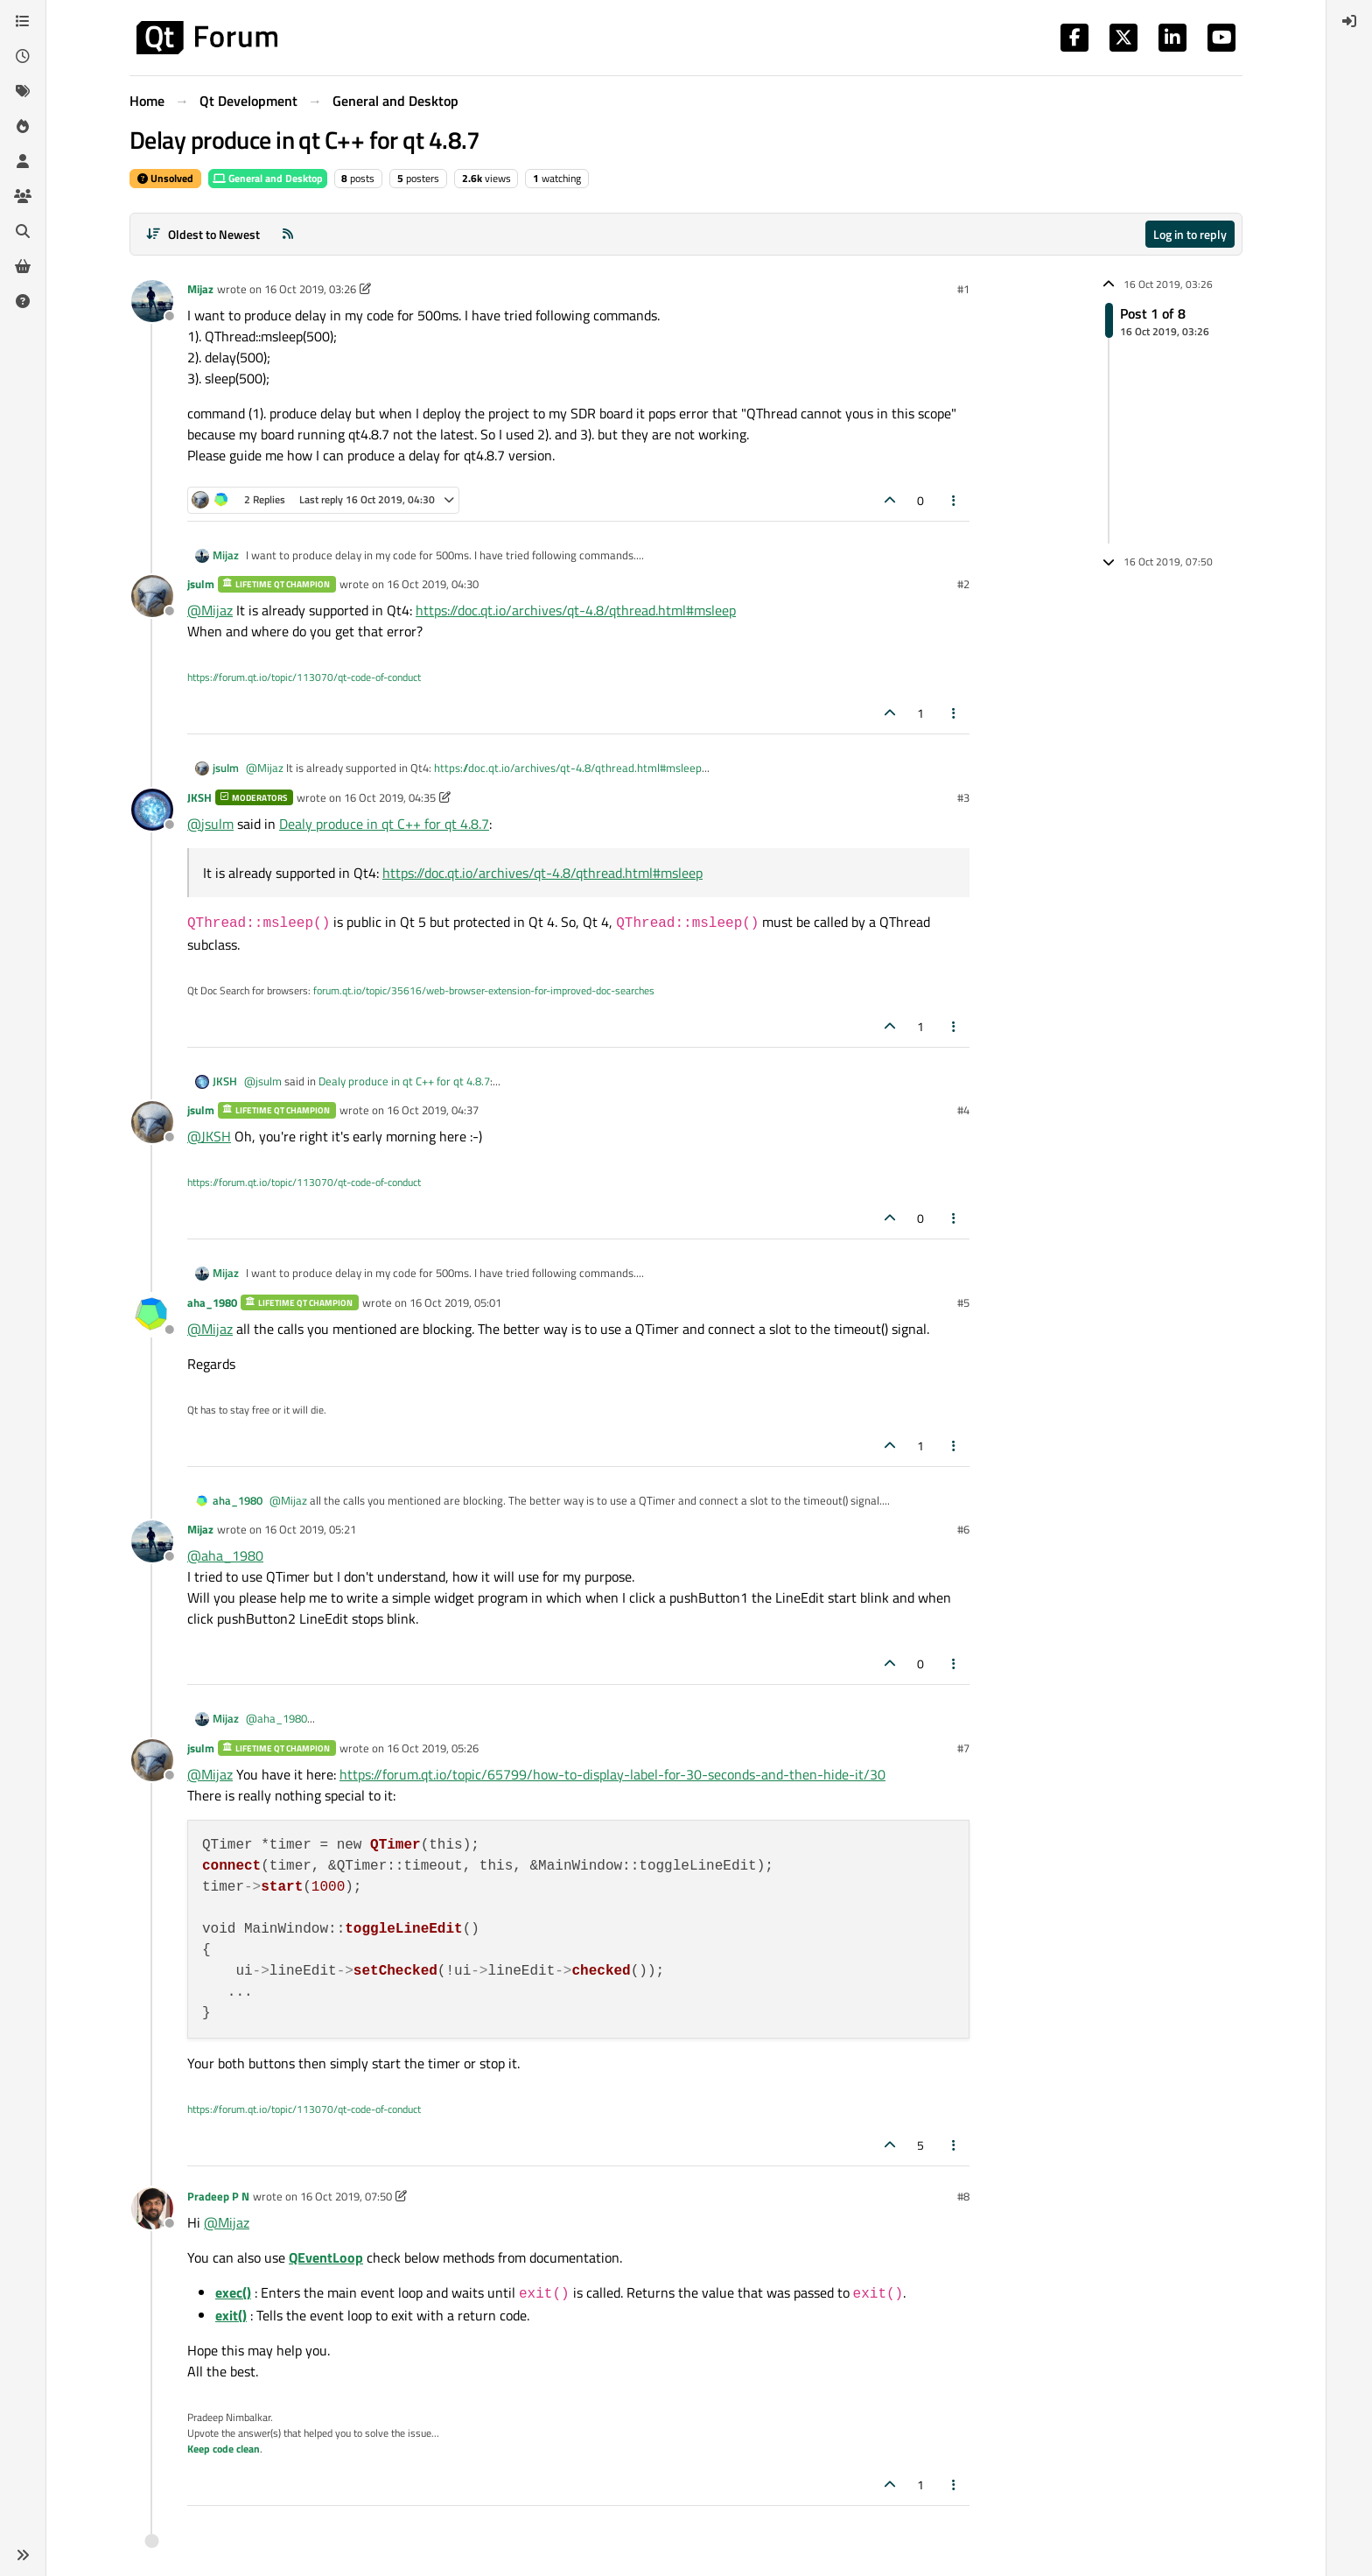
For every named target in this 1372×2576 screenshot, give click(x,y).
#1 (963, 289)
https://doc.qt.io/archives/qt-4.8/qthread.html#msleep (576, 610)
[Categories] (22, 21)
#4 (963, 1110)
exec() (233, 2292)
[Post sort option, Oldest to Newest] (202, 234)
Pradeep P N (218, 2196)
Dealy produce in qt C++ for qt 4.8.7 (384, 823)
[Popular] (22, 126)
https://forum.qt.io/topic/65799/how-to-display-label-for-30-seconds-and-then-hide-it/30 (613, 1774)
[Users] (22, 161)
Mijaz (200, 289)
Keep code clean (223, 2448)
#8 (963, 2196)
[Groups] (22, 196)
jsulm (200, 584)
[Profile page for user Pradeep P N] (152, 2208)
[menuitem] (1349, 21)
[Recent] (22, 56)
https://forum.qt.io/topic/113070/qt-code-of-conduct (304, 677)
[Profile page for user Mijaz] (152, 301)
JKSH (199, 797)
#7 (963, 1748)
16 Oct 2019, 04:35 (390, 797)
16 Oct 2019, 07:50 (346, 2196)
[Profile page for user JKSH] (152, 810)
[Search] (22, 231)
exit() (231, 2315)
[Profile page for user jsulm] (152, 596)
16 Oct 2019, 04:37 (433, 1110)
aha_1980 (212, 1302)
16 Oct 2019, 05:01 (455, 1302)
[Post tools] (954, 500)
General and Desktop (268, 178)
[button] (22, 2555)
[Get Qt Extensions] (22, 266)
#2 (963, 584)
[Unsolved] (22, 301)
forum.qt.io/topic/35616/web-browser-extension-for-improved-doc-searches (483, 990)
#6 (963, 1529)
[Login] (1349, 21)
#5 (963, 1302)
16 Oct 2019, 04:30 (433, 584)
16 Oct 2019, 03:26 (310, 289)
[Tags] (22, 91)
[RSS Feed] (288, 234)
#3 (963, 797)
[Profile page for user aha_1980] (152, 1315)
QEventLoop (326, 2257)
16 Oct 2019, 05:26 (433, 1748)
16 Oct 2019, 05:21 (310, 1529)
